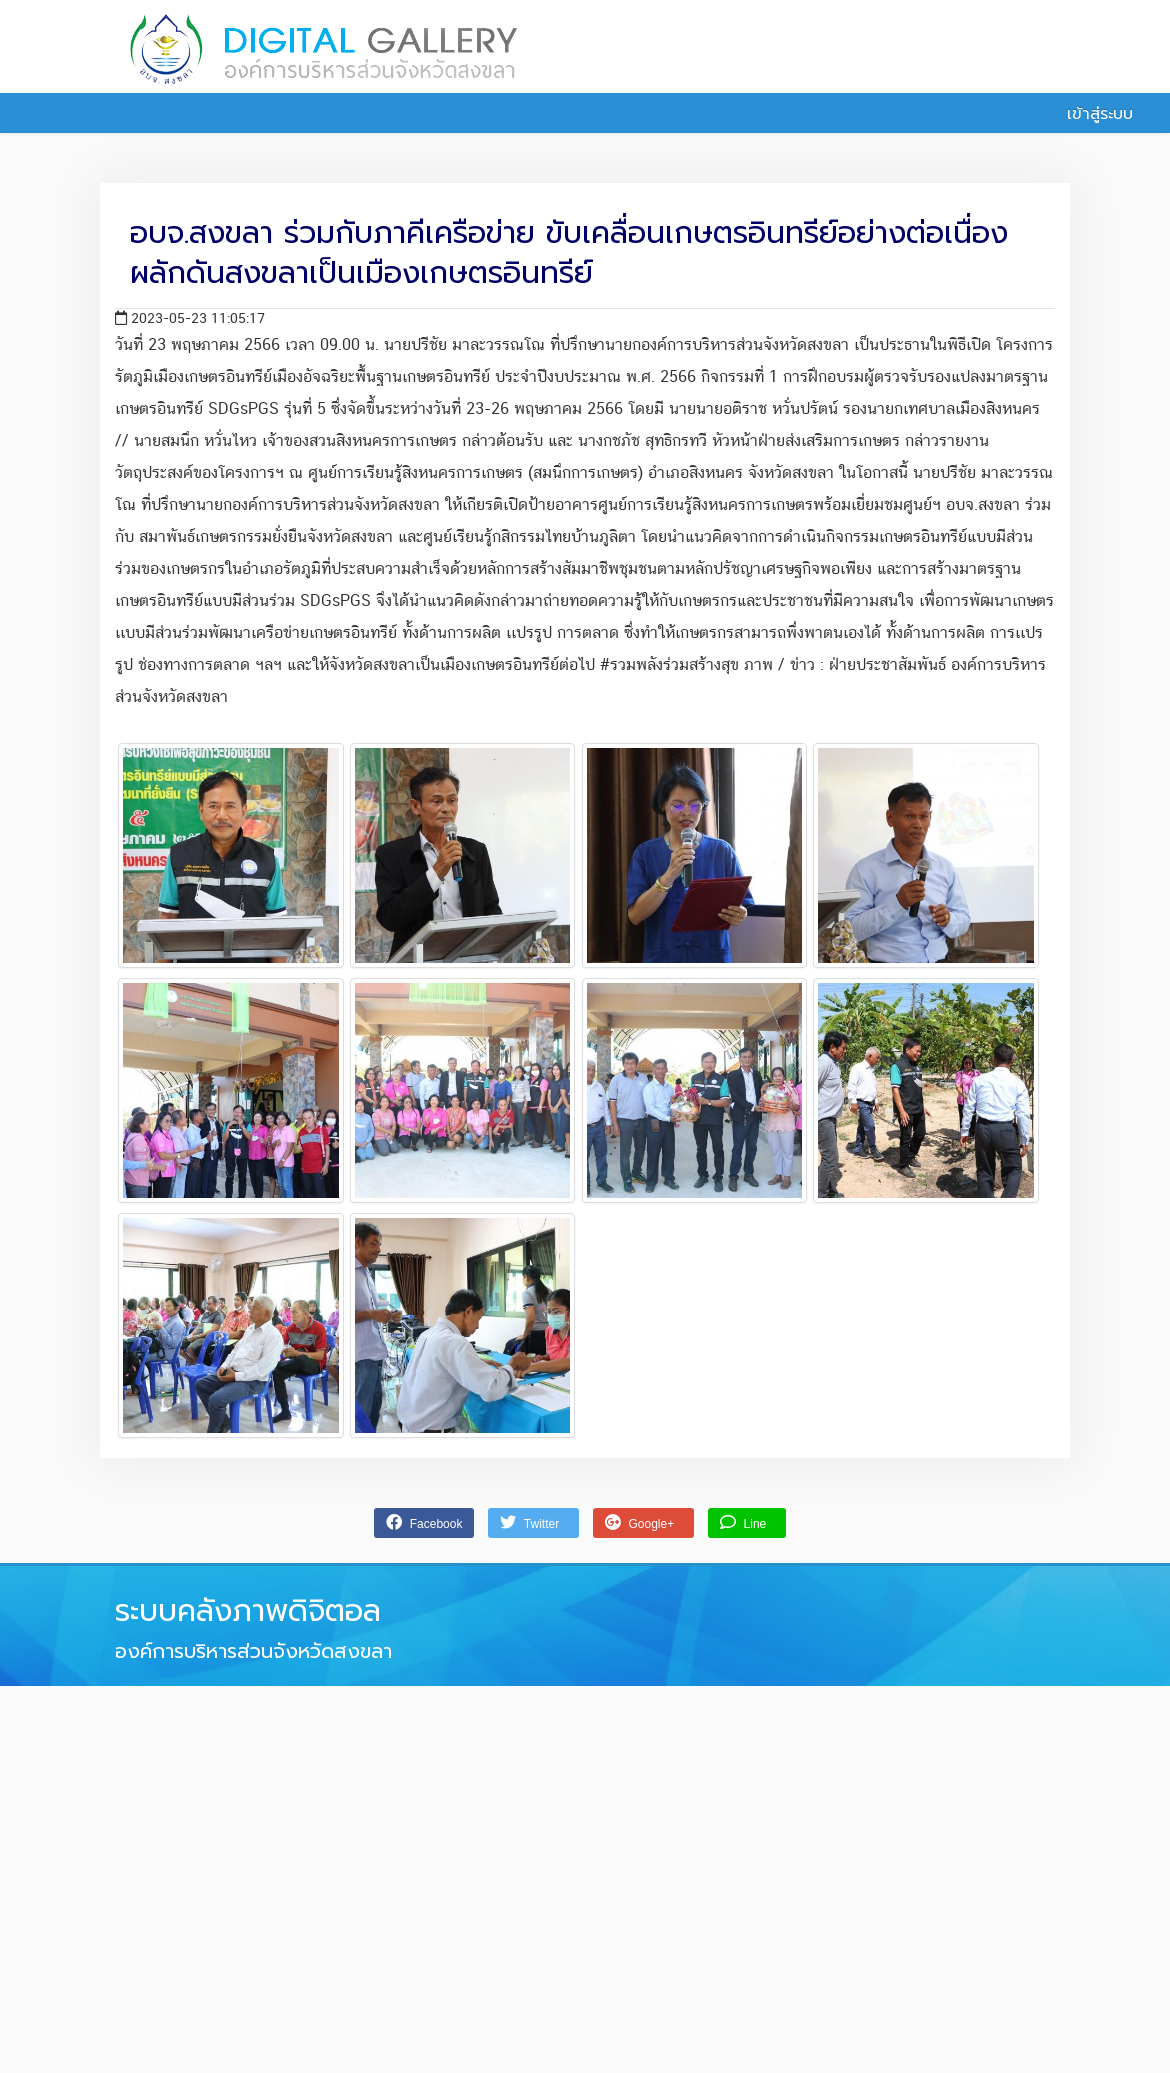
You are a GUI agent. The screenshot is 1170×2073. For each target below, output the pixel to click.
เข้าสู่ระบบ (1089, 114)
